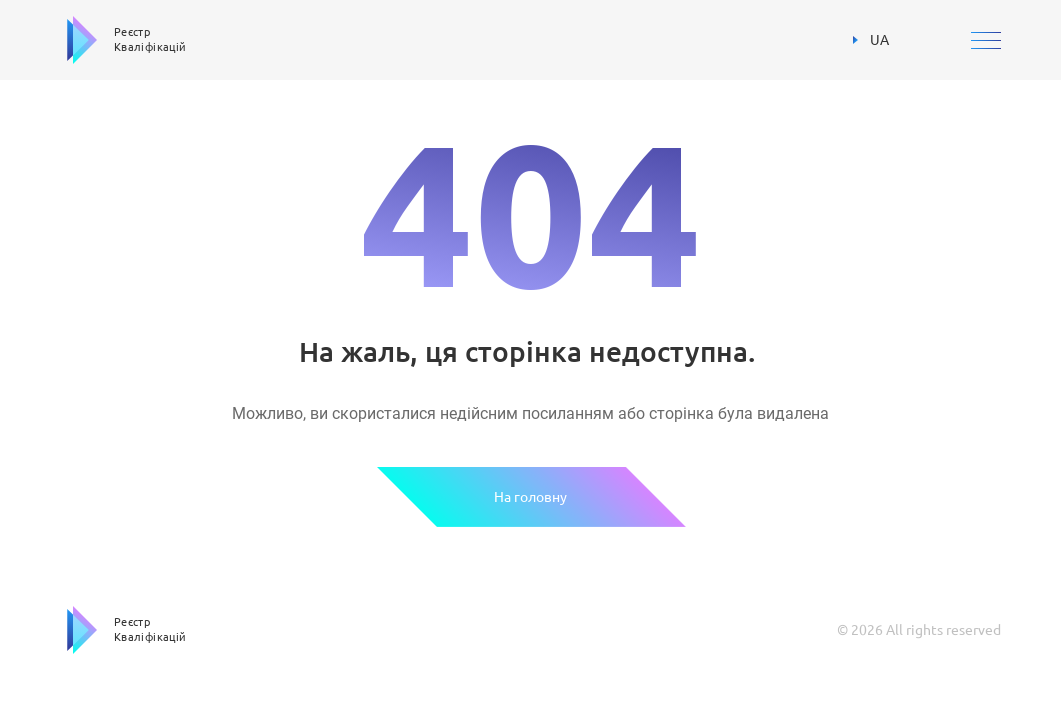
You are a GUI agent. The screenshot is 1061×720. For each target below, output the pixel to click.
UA (871, 40)
